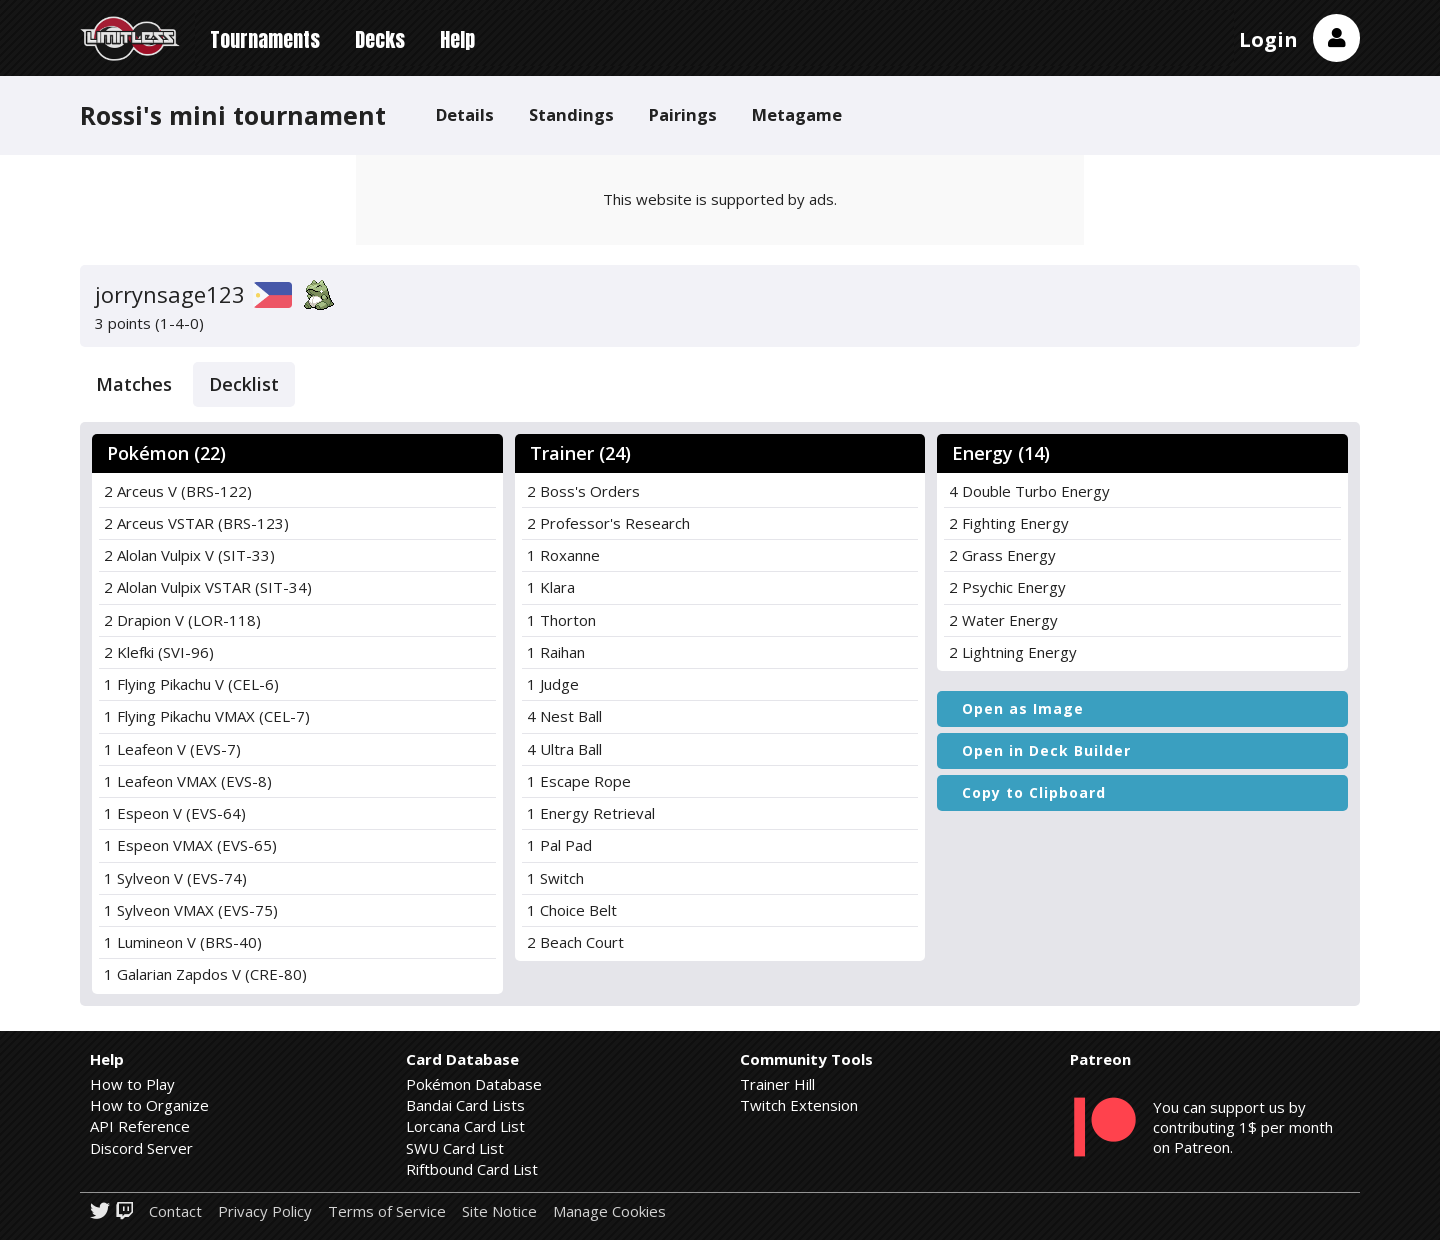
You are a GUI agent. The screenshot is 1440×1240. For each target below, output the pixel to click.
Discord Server (141, 1148)
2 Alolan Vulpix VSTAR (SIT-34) (208, 587)
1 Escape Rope (579, 781)
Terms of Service (387, 1211)
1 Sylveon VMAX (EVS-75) (191, 910)
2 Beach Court (575, 942)
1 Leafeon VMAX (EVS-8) (188, 781)
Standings (571, 114)
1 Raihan (556, 652)
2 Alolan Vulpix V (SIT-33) (189, 555)
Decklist (244, 384)
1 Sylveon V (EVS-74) (175, 878)
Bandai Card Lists (465, 1105)
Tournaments (265, 39)
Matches (134, 384)
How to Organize (149, 1105)
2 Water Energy (1003, 620)
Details (465, 114)
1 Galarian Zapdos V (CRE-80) (205, 974)
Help (457, 39)
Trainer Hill (777, 1084)
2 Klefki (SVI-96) (159, 652)
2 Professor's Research (608, 523)
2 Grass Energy (1002, 555)
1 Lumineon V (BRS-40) (183, 942)
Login (1268, 39)
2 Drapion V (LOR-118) (182, 620)
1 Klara (551, 587)
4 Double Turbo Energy (1029, 491)
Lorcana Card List (465, 1126)
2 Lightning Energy (1013, 652)
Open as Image (1023, 708)
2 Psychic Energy (1007, 587)
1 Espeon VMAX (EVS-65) (190, 845)
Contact (175, 1211)
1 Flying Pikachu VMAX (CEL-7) (207, 716)
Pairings (683, 114)
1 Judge (553, 684)
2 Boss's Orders (583, 491)
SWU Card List (455, 1148)
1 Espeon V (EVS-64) (175, 813)
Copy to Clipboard (1034, 792)
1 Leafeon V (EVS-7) (172, 749)
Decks (380, 39)
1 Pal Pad (559, 845)
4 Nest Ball (564, 716)
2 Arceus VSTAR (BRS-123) (196, 523)
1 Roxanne (563, 555)
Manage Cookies (609, 1211)
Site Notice (499, 1211)
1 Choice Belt (572, 910)
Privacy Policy (265, 1211)
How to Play (132, 1084)
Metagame (797, 114)
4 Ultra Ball (564, 749)
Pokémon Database (474, 1084)
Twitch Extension (799, 1105)
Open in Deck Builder (1046, 750)
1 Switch (555, 878)
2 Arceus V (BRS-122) (178, 491)
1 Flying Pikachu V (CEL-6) (191, 684)
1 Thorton (561, 620)
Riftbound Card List (472, 1169)
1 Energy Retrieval (591, 813)
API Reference (140, 1126)
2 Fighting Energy (1009, 523)
